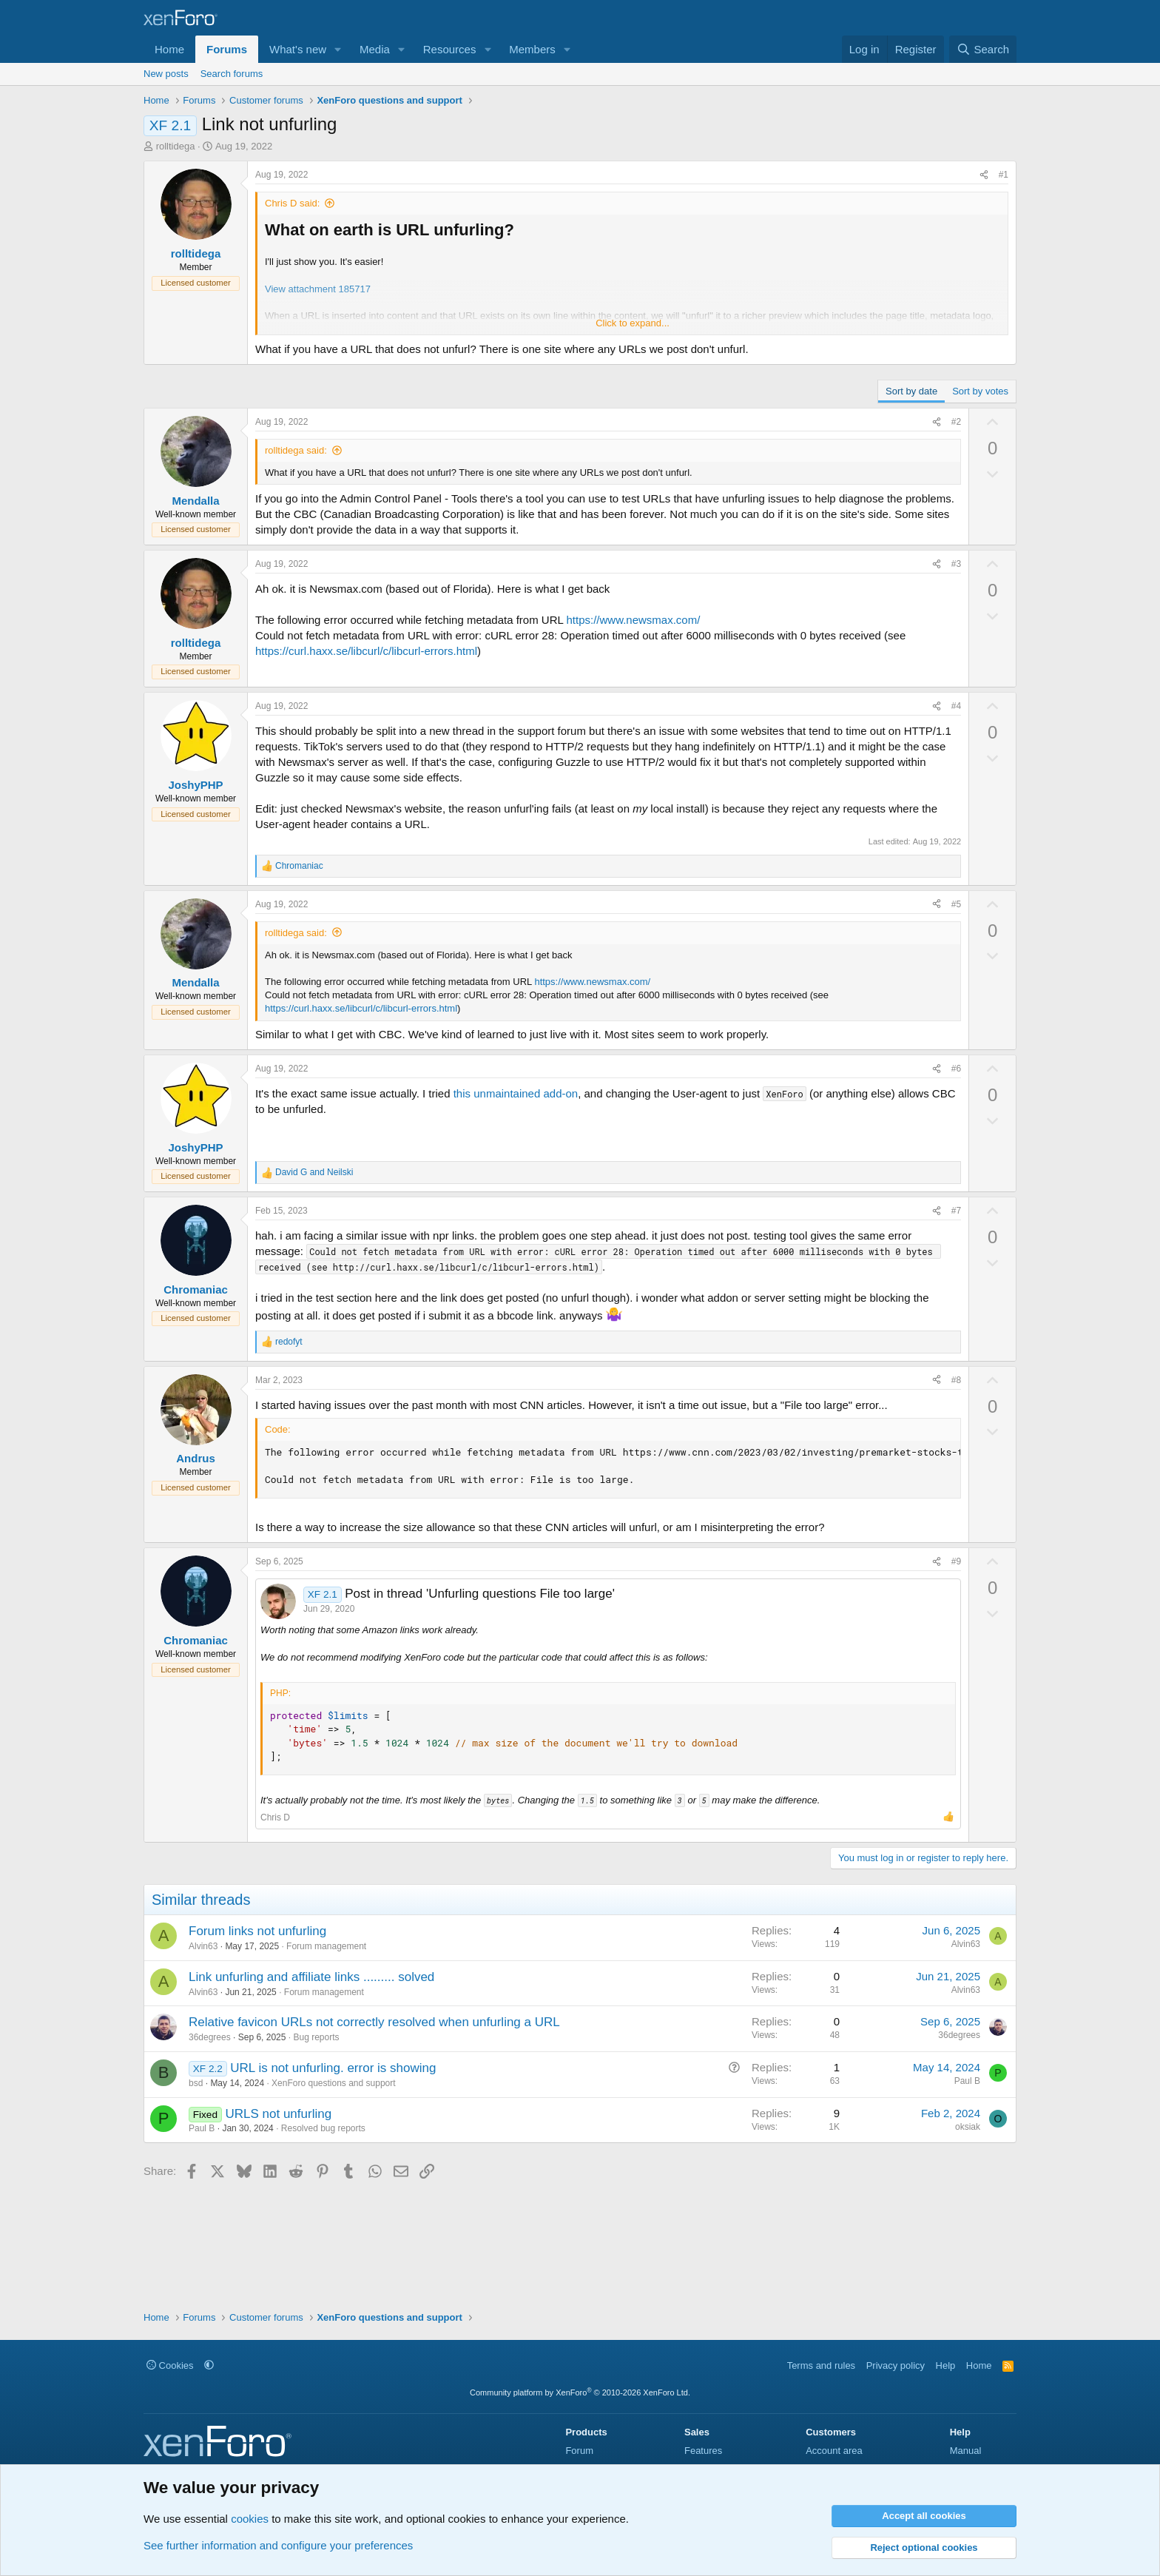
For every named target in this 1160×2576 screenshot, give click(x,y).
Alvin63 (203, 1946)
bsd (196, 2083)
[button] (338, 49)
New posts (166, 73)
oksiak (967, 2127)
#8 (956, 1380)
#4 (956, 706)
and (314, 1172)
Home (169, 49)
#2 (956, 422)
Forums (226, 49)
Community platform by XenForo (580, 2392)
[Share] (984, 175)
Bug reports (316, 2037)
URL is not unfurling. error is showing (333, 2068)
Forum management (326, 1946)
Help (946, 2365)
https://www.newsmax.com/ (633, 619)
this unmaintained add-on (515, 1093)
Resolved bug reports (323, 2128)
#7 (956, 1210)
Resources (449, 49)
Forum (579, 2450)
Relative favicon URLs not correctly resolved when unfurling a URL (374, 2022)
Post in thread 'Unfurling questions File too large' (480, 1594)
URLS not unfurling (278, 2114)
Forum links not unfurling (257, 1931)
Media (375, 49)
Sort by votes (980, 391)
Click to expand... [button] (633, 323)
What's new (297, 49)
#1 (1003, 174)
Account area (834, 2450)
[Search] (982, 49)
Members (532, 49)
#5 (956, 904)
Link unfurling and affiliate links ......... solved (311, 1977)
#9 (956, 1561)
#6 (956, 1068)
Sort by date (911, 391)
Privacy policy (895, 2365)
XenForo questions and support (333, 2083)
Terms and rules (821, 2365)
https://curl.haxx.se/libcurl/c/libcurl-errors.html (366, 651)
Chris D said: (292, 203)
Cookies (170, 2365)
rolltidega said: (296, 450)
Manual (966, 2450)
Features (703, 2450)
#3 (956, 564)
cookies (250, 2518)
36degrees (210, 2037)
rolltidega (175, 146)
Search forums (231, 73)
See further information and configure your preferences (278, 2545)
